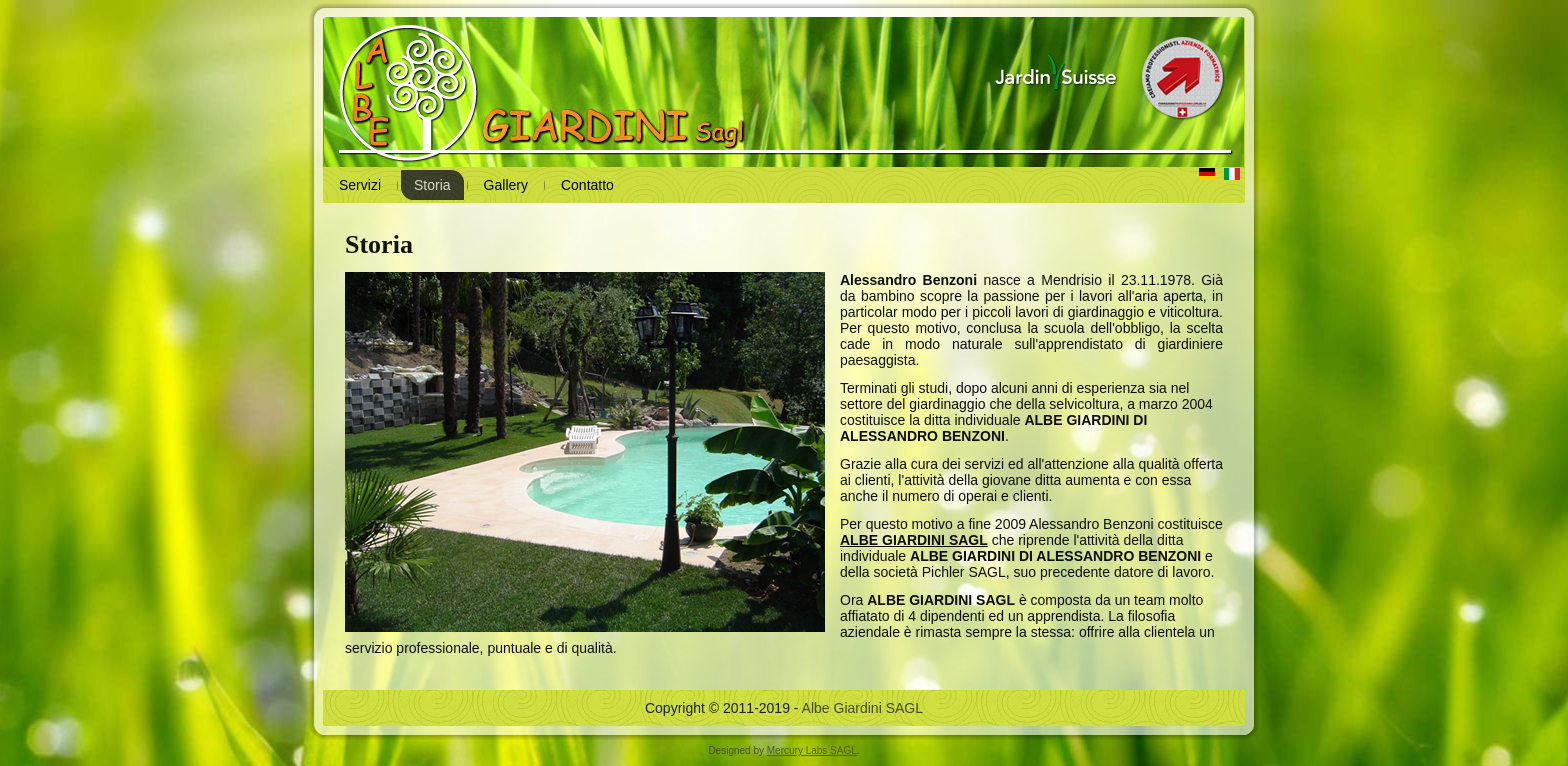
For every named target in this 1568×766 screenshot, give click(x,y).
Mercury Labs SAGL (812, 750)
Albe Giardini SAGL (862, 708)
